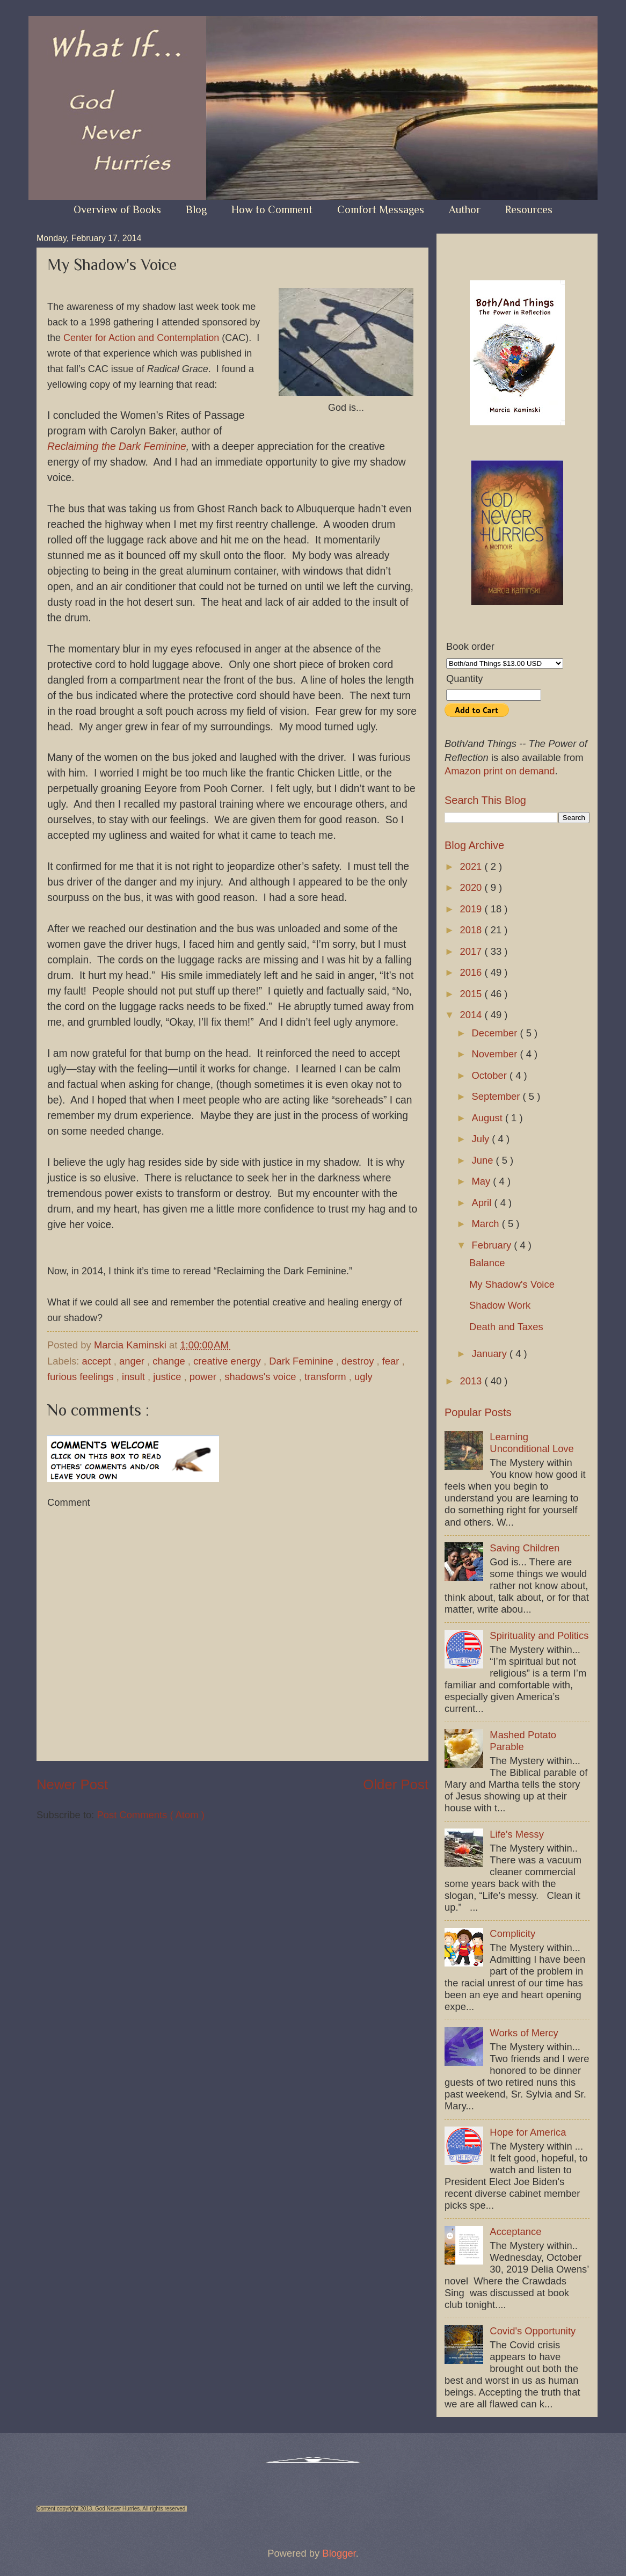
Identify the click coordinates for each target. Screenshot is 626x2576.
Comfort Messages (380, 209)
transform (326, 1376)
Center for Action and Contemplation (141, 337)
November (496, 1054)
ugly (363, 1376)
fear (392, 1361)
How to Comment (271, 209)
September (497, 1096)
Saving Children (524, 1548)
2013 (472, 1381)
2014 (472, 1014)
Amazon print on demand (500, 771)
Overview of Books (117, 209)
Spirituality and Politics (539, 1635)
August (488, 1117)
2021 (472, 866)
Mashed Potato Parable (523, 1740)
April (483, 1202)
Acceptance (515, 2231)
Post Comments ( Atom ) (150, 1814)
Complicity (512, 1933)
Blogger (338, 2553)
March (487, 1223)
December (496, 1033)
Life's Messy (517, 1834)
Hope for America (528, 2132)
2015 (472, 993)
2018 (472, 929)
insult (135, 1376)
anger (133, 1361)
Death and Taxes (506, 1326)
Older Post (395, 1784)
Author (465, 209)
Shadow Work (499, 1305)
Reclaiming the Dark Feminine (116, 446)
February (493, 1245)
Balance (487, 1262)
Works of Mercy (524, 2032)
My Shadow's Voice (512, 1284)
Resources (528, 209)
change (169, 1361)
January (491, 1353)
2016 (472, 972)
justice (168, 1376)
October (491, 1075)
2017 (472, 951)
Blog (196, 209)
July (482, 1138)
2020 (472, 887)
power (204, 1376)
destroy (358, 1361)
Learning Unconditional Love (531, 1442)
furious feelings (82, 1376)
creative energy (228, 1361)
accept (97, 1361)
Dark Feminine (302, 1361)
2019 (472, 909)
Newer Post (72, 1784)
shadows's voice (261, 1376)
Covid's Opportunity (533, 2330)
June (484, 1160)
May (482, 1181)
